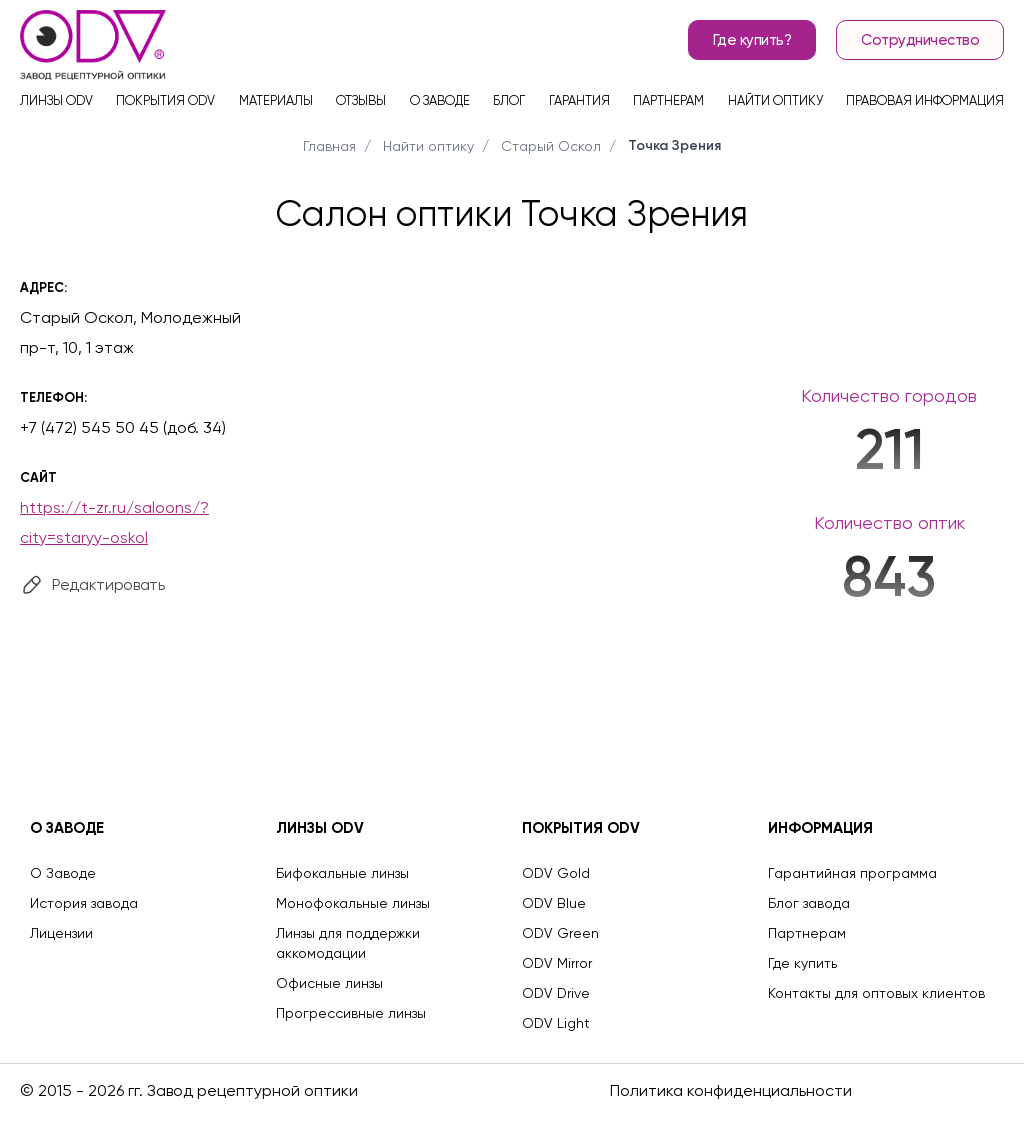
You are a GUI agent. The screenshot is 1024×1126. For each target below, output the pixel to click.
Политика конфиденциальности (731, 1090)
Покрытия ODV (165, 100)
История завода (84, 903)
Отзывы (361, 100)
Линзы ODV (56, 100)
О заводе (440, 100)
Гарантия (579, 100)
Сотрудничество (920, 40)
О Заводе (63, 873)
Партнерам (668, 100)
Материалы (276, 100)
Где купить (802, 963)
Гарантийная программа (852, 873)
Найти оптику (775, 100)
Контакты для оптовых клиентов (876, 993)
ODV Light (556, 1023)
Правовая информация (925, 100)
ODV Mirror (557, 963)
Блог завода (809, 903)
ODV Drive (556, 993)
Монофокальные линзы (353, 903)
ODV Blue (554, 903)
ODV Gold (556, 873)
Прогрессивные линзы (351, 1013)
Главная (329, 146)
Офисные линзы (329, 983)
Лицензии (61, 933)
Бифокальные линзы (342, 873)
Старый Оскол (551, 146)
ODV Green (560, 933)
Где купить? (752, 40)
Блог (509, 100)
